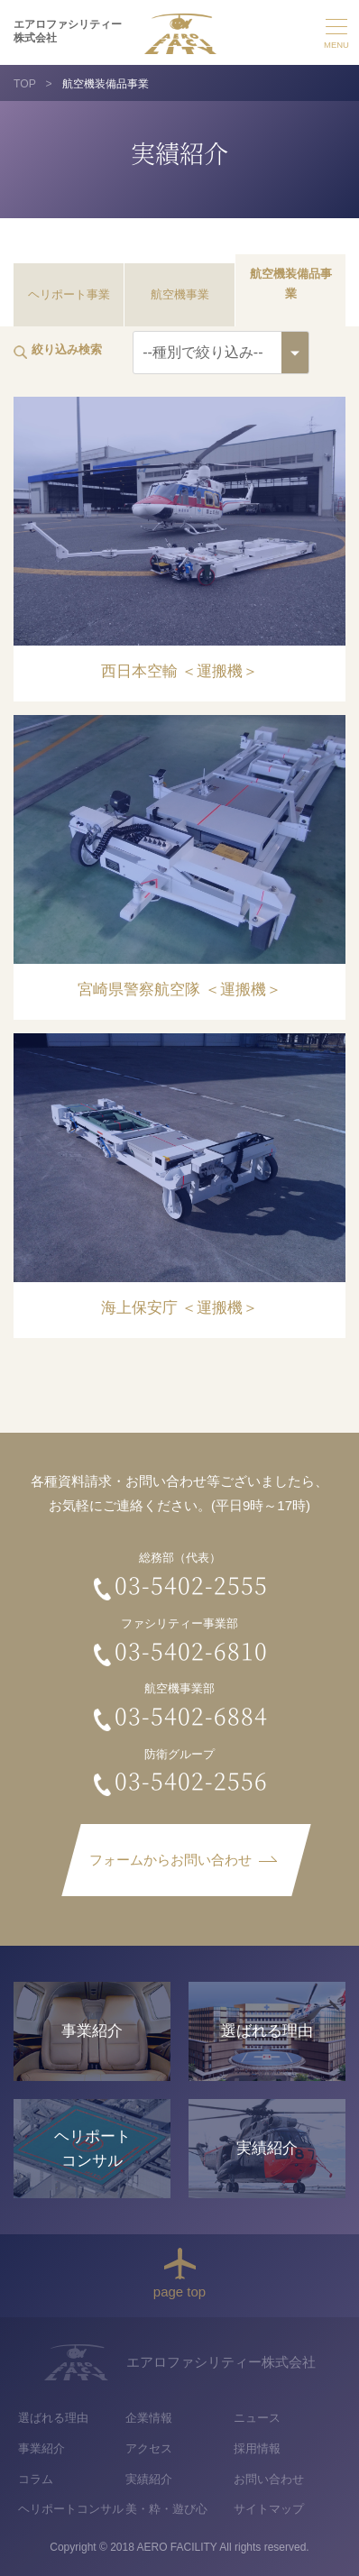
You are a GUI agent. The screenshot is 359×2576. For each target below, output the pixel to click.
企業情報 (148, 2418)
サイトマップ (269, 2509)
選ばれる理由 (53, 2418)
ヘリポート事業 (69, 294)
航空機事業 (180, 294)
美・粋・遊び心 (166, 2509)
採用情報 (257, 2448)
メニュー (336, 31)
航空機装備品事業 (291, 283)
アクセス (148, 2448)
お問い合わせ (269, 2479)
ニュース (257, 2418)
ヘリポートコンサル (71, 2509)
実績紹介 (148, 2479)
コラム (35, 2479)
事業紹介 (41, 2448)
